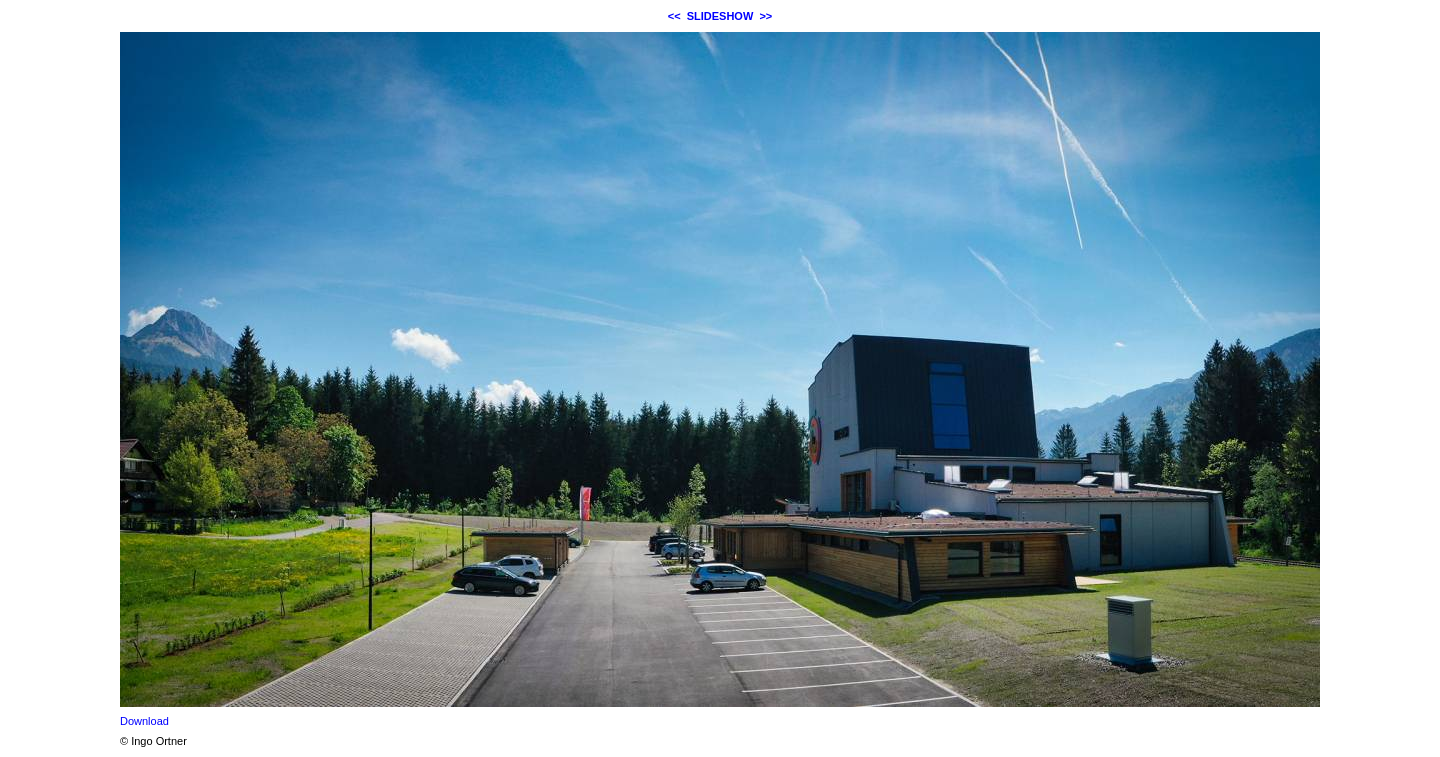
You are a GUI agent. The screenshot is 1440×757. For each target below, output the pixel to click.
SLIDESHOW (720, 16)
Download (144, 721)
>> (765, 16)
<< (674, 16)
